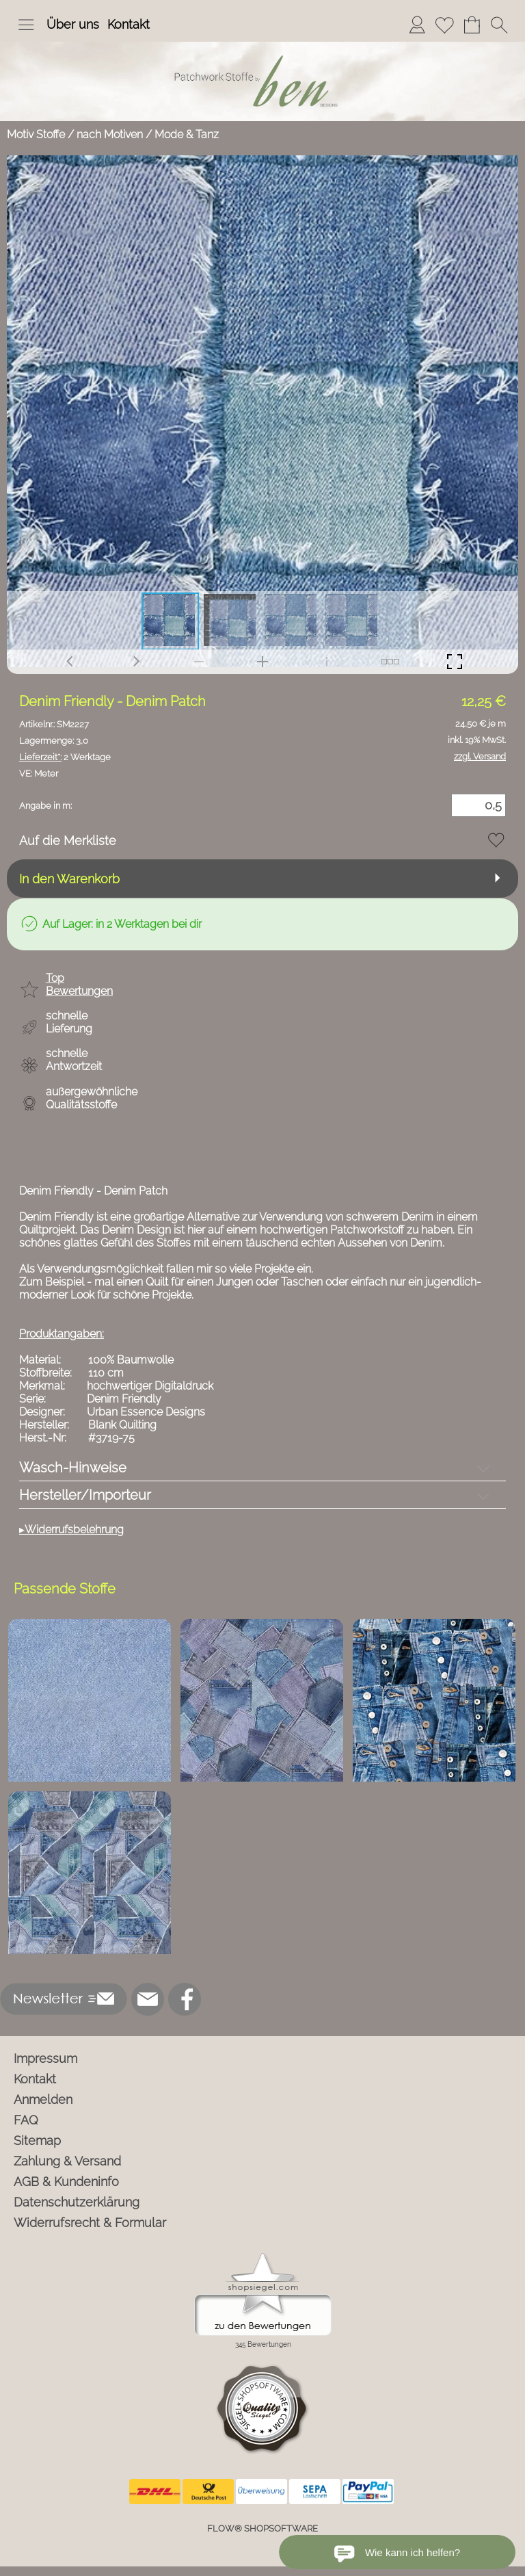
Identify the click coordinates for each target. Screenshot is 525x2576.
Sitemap (37, 2140)
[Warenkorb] (471, 24)
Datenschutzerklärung (76, 2202)
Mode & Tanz (186, 134)
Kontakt (128, 24)
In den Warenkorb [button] (69, 879)
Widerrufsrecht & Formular (90, 2222)
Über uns (72, 24)
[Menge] (478, 805)
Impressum (45, 2058)
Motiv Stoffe (36, 134)
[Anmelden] (417, 24)
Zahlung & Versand (67, 2161)
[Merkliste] (444, 24)
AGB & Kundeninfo (66, 2181)
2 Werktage (65, 757)
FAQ (26, 2120)
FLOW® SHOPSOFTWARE (262, 2528)
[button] (26, 24)
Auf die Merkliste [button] (67, 840)
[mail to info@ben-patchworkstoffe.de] (148, 1999)
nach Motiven (110, 134)
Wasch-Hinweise (72, 1467)
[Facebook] (184, 1999)
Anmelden (43, 2099)
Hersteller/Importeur (85, 1495)
